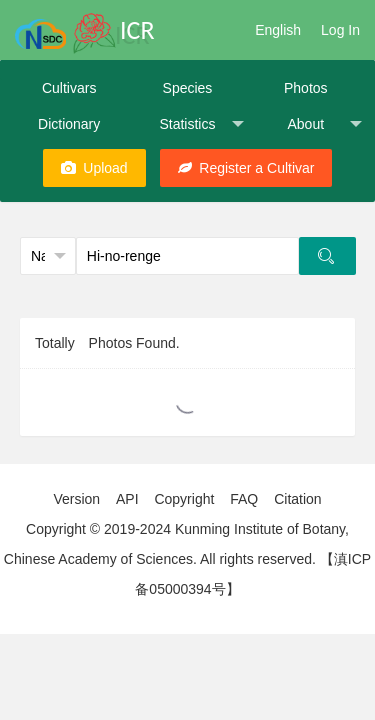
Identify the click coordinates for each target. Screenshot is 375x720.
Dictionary (69, 124)
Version (76, 499)
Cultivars (69, 88)
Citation (297, 499)
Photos (306, 88)
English (278, 30)
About (324, 124)
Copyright (184, 499)
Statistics (201, 124)
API (127, 499)
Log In (340, 30)
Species (188, 88)
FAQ (244, 499)
